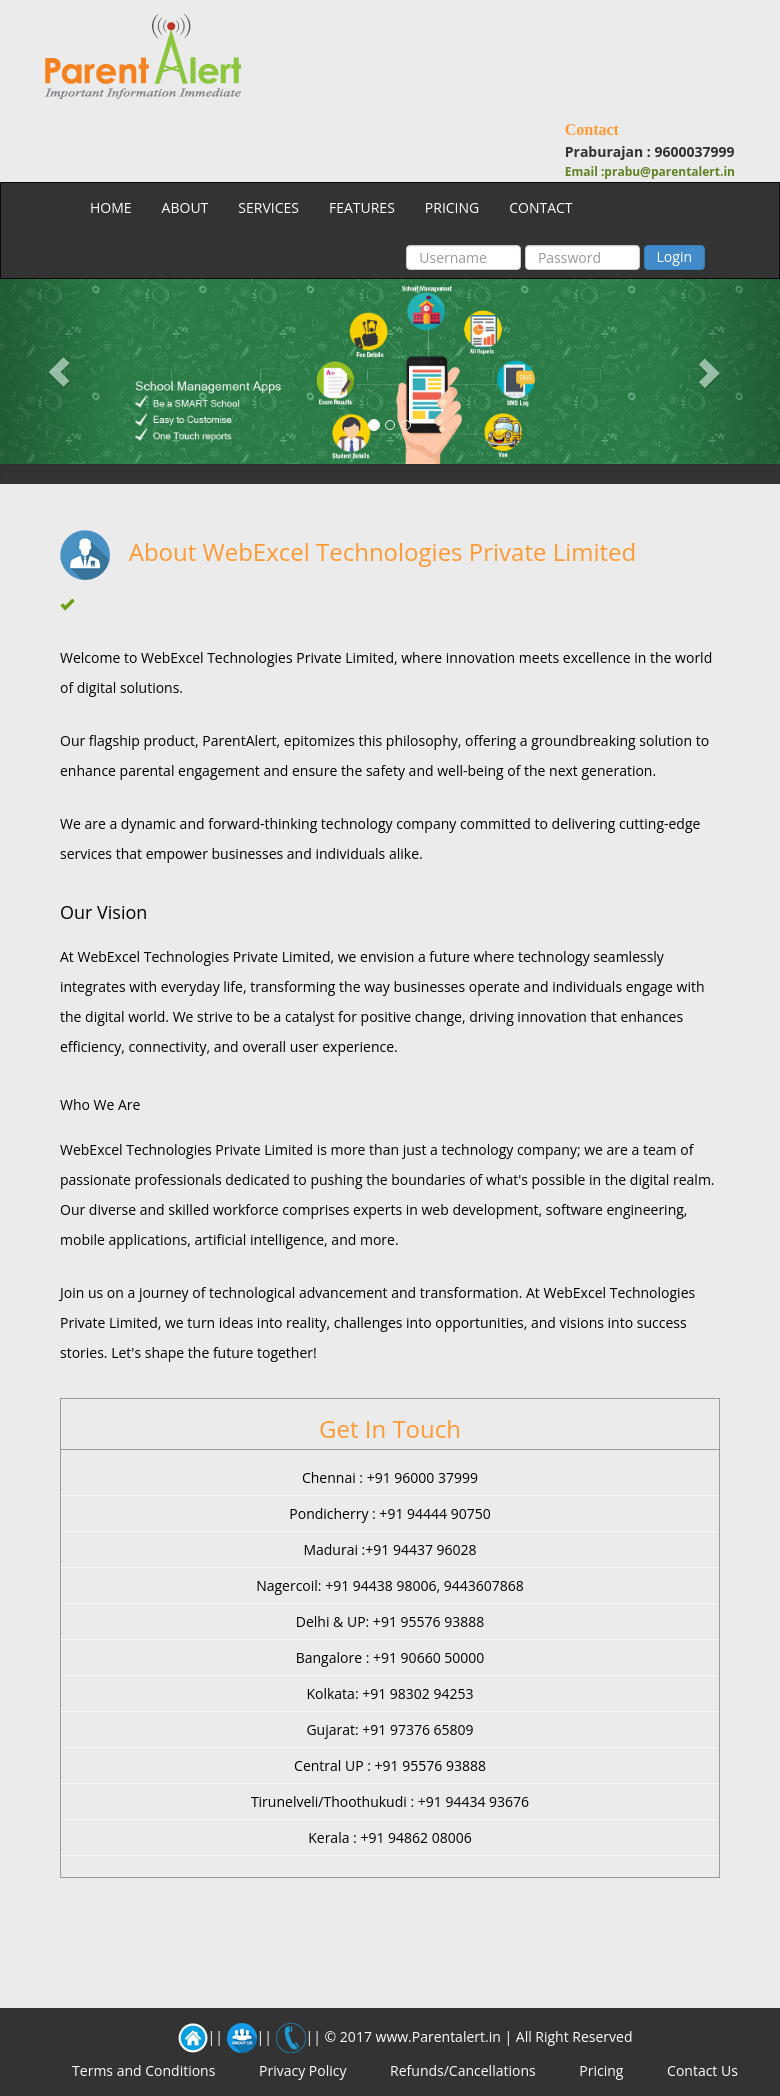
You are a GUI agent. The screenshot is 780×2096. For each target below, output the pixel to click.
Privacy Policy (302, 2070)
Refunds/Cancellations (463, 2070)
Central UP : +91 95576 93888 (390, 1765)
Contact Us (702, 2070)
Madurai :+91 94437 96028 (389, 1549)
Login (674, 256)
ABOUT (185, 207)
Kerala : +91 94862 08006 (390, 1837)
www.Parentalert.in (438, 2036)
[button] (58, 371)
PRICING (452, 207)
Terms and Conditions (143, 2070)
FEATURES (362, 207)
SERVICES (268, 207)
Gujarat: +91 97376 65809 (389, 1729)
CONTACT (540, 207)
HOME (111, 207)
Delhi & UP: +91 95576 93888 (390, 1621)
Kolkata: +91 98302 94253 (389, 1693)
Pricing (601, 2070)
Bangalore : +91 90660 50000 (390, 1657)
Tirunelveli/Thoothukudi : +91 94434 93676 (390, 1801)
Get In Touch (390, 1428)
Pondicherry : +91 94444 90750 (389, 1513)
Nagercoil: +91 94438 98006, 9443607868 (390, 1585)
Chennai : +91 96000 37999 (390, 1477)
